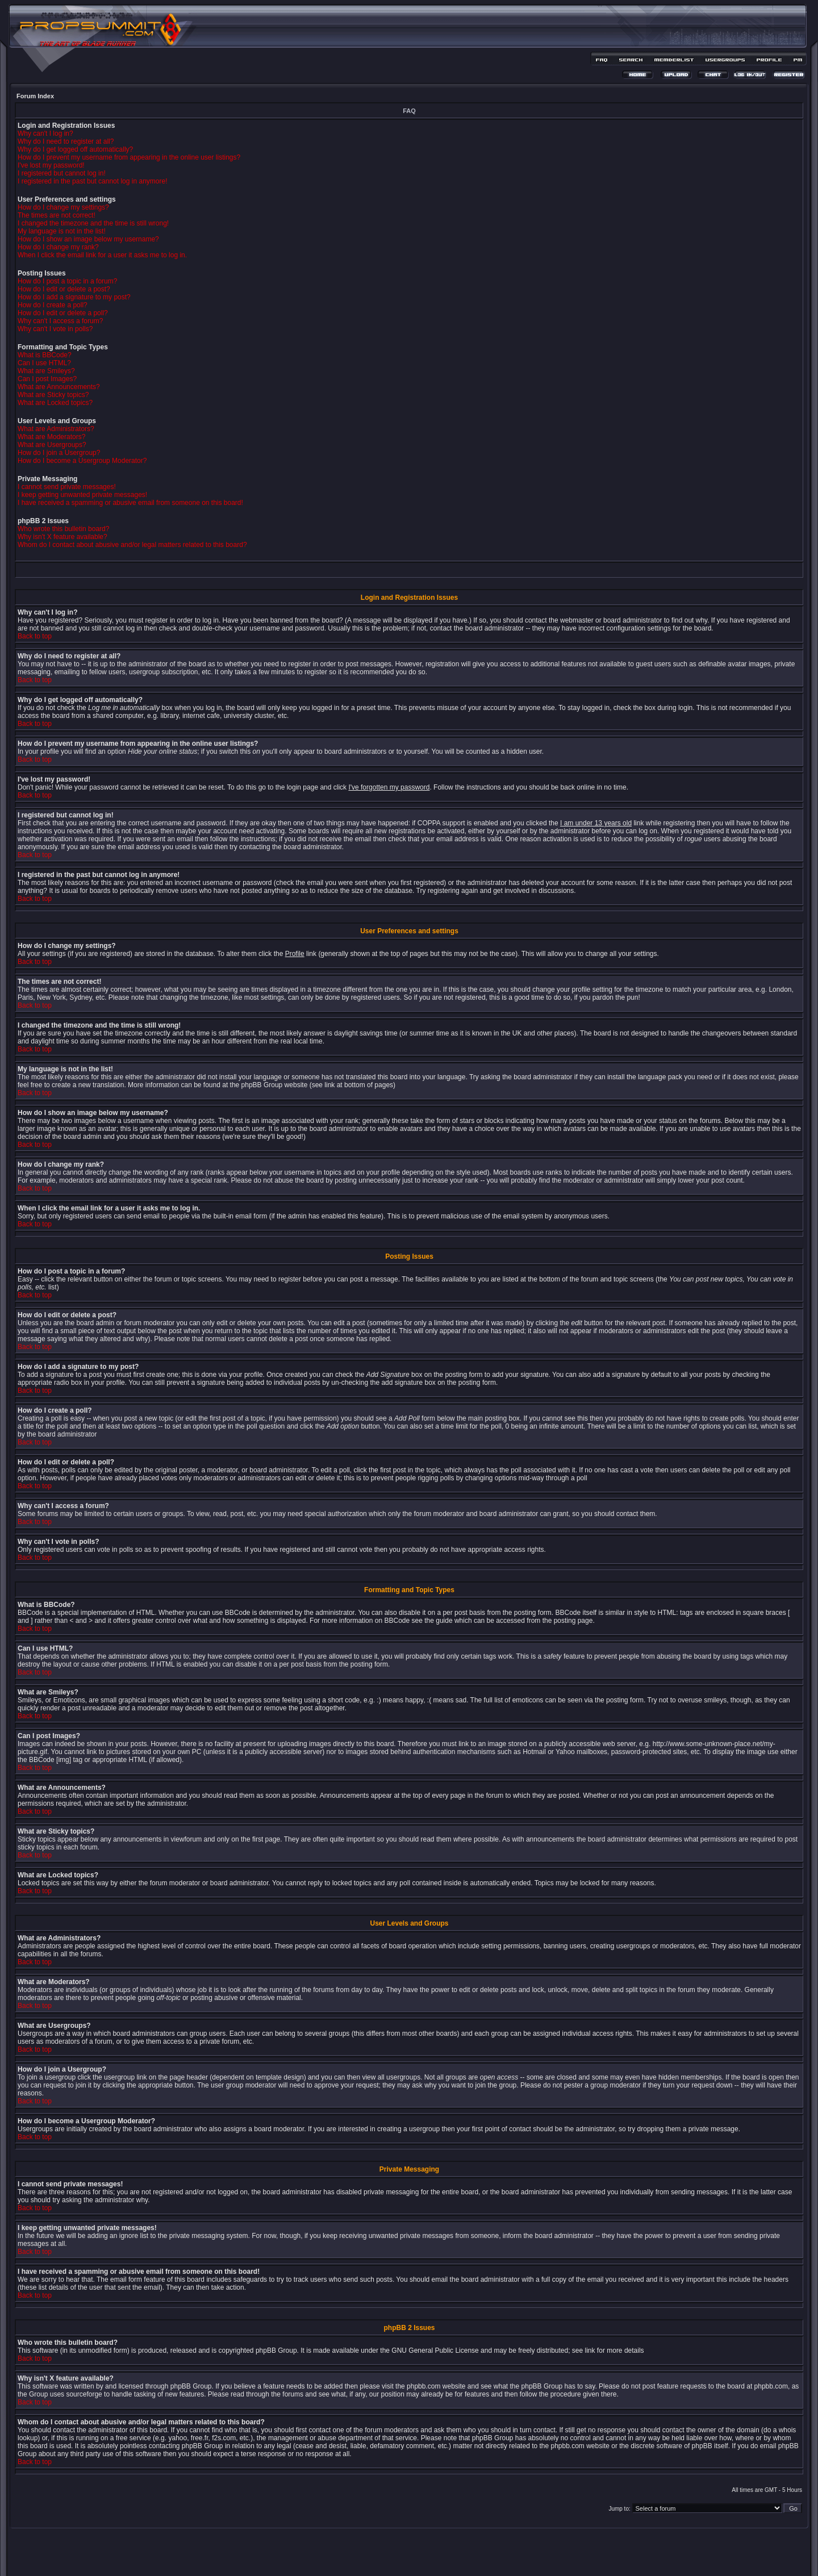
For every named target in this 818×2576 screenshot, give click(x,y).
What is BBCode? (45, 355)
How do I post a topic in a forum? (67, 281)
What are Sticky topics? (53, 395)
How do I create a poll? (52, 305)
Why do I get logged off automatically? (75, 149)
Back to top (35, 636)
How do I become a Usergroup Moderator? (82, 461)
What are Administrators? (56, 429)
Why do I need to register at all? (66, 141)
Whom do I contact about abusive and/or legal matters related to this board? (132, 545)
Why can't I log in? (45, 133)
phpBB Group (276, 2350)
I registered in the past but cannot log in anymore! (93, 181)
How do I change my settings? (63, 207)
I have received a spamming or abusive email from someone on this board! (130, 503)
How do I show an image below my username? (88, 239)
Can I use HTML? (44, 363)
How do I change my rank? (58, 247)
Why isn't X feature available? (62, 537)
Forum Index (35, 96)
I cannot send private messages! (67, 487)
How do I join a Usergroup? (59, 453)
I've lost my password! (51, 165)
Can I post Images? (47, 379)
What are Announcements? (59, 387)
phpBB (389, 2551)
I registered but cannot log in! (62, 173)
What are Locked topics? (55, 403)
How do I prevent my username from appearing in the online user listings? (129, 157)
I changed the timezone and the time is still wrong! (93, 223)
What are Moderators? (51, 437)
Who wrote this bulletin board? (63, 529)
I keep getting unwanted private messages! (82, 495)
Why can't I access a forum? (60, 321)
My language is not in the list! (62, 231)
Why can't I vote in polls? (55, 329)
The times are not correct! (56, 215)
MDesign (450, 2557)
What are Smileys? (46, 371)
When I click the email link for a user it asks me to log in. (102, 255)
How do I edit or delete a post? (64, 289)
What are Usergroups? (52, 445)
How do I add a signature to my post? (74, 297)
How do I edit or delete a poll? (63, 313)
